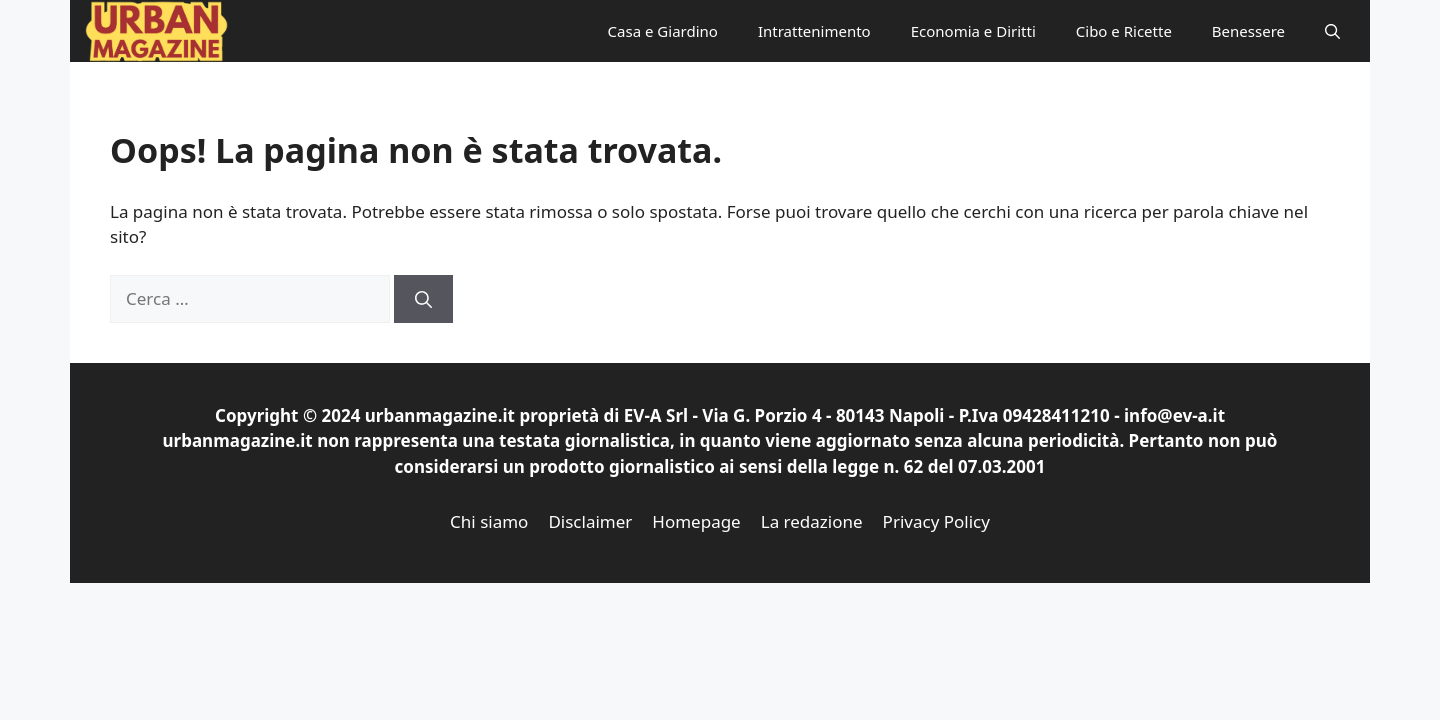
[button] (1332, 31)
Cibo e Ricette (1124, 31)
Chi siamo (489, 521)
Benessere (1248, 31)
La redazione (812, 521)
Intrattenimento (814, 31)
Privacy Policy (936, 521)
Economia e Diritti (973, 31)
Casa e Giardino (663, 31)
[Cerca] (423, 299)
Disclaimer (590, 521)
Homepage (696, 521)
